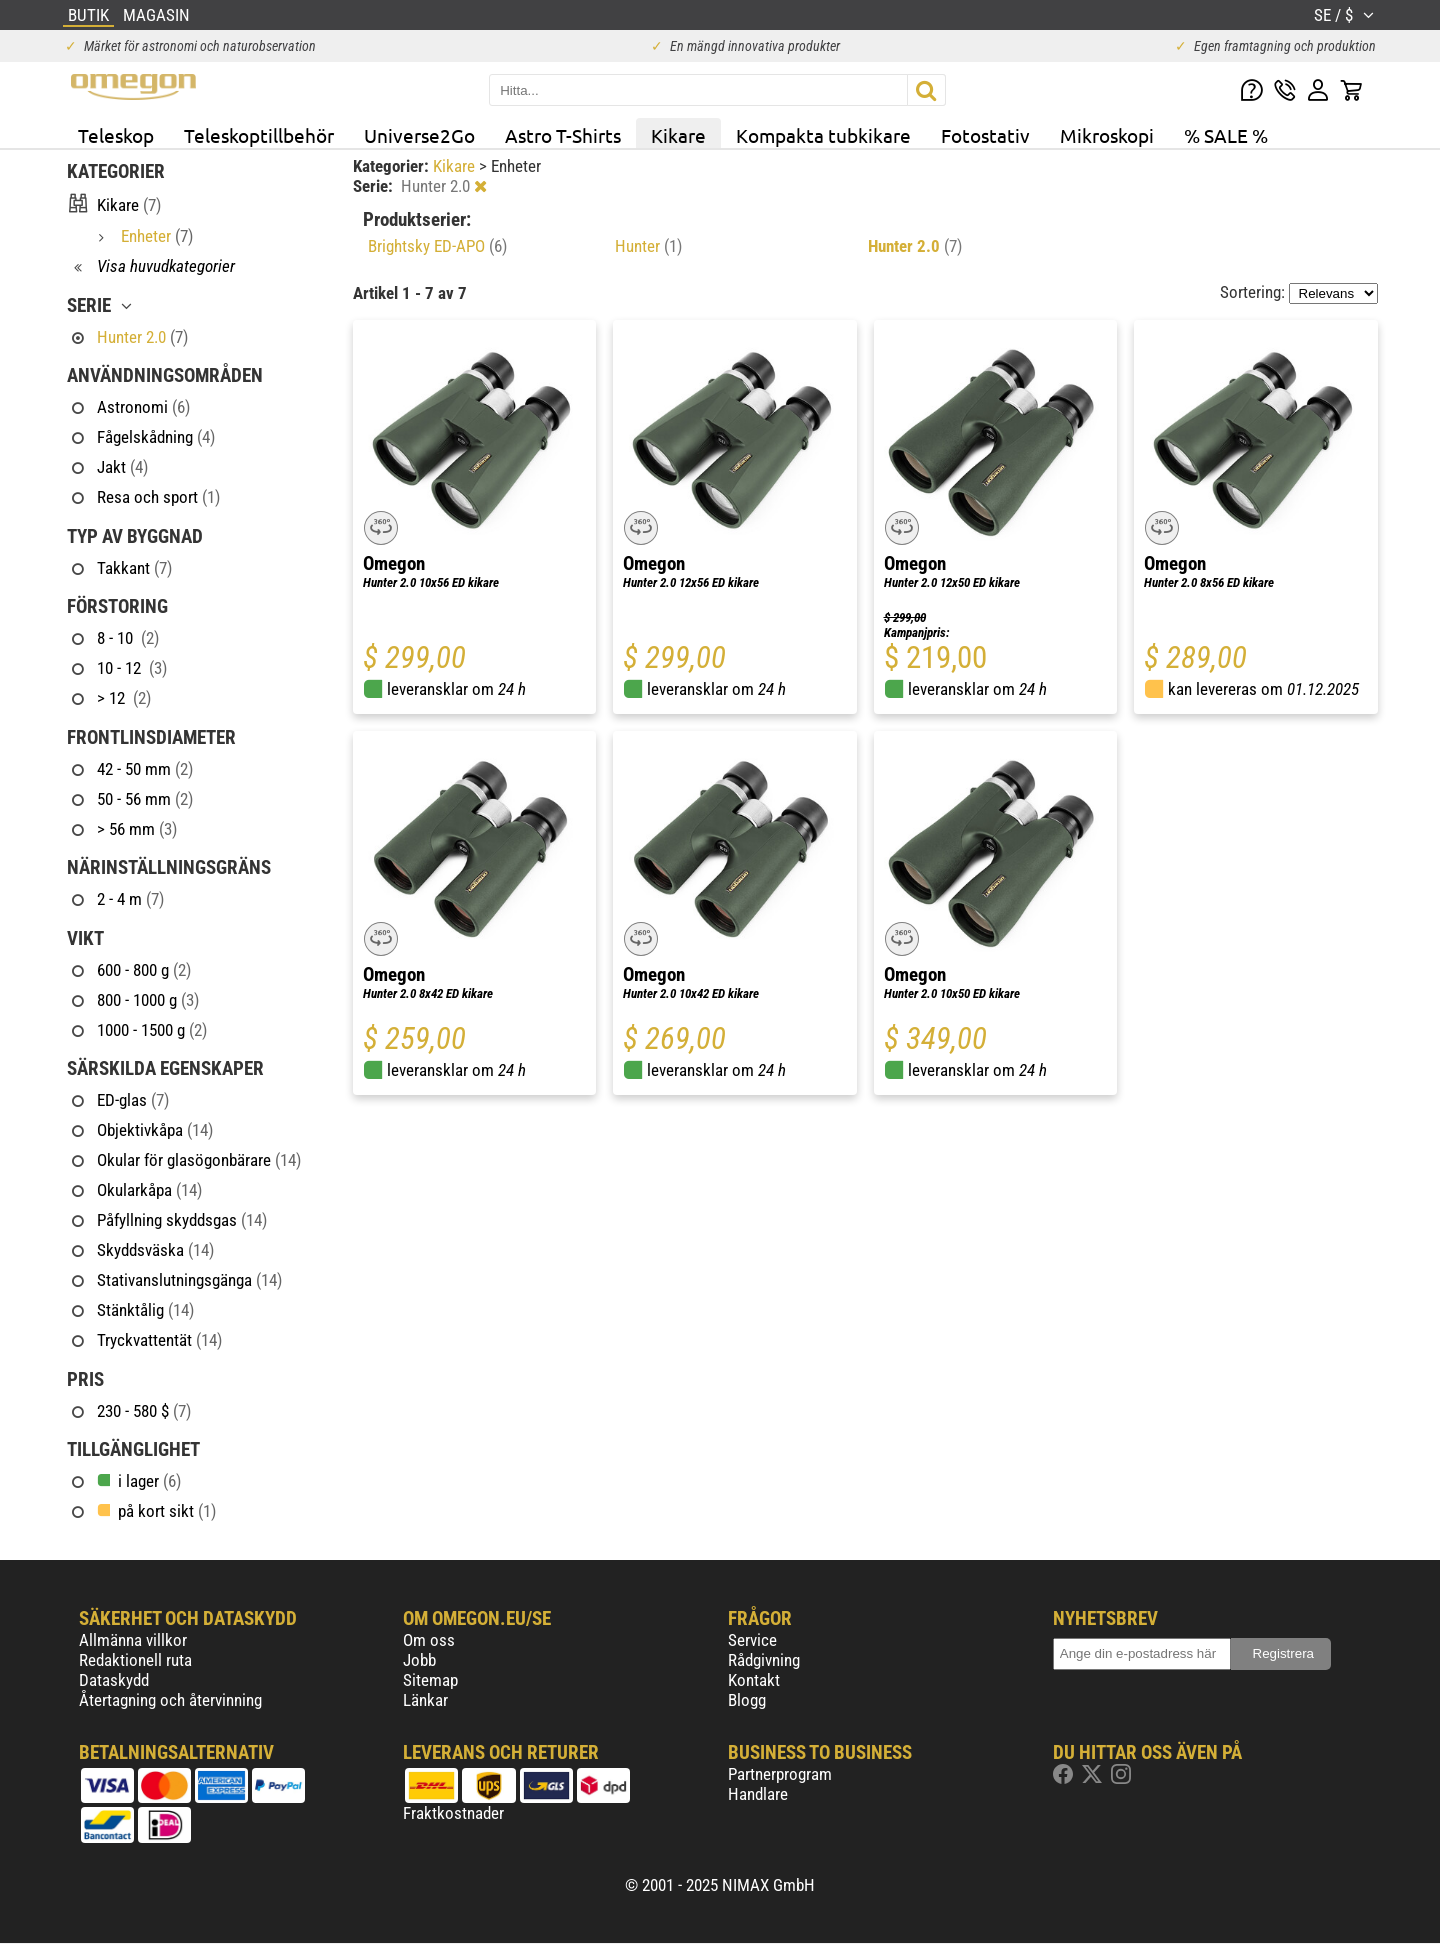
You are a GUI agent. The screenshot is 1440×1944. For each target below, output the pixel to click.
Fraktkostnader (453, 1813)
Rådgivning (764, 1660)
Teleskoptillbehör (259, 135)
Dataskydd (114, 1680)
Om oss (429, 1640)
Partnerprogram (780, 1774)
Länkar (425, 1700)
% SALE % (1226, 135)
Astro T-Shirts (563, 135)
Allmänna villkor (133, 1640)
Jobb (419, 1660)
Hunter (648, 246)
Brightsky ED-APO (437, 246)
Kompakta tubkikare (823, 135)
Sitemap (430, 1680)
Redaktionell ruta (135, 1660)
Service (752, 1640)
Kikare (678, 135)
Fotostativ (985, 135)
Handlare (758, 1794)
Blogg (747, 1700)
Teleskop (116, 135)
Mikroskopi (1107, 135)
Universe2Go (419, 135)
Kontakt (754, 1680)
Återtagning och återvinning (170, 1700)
